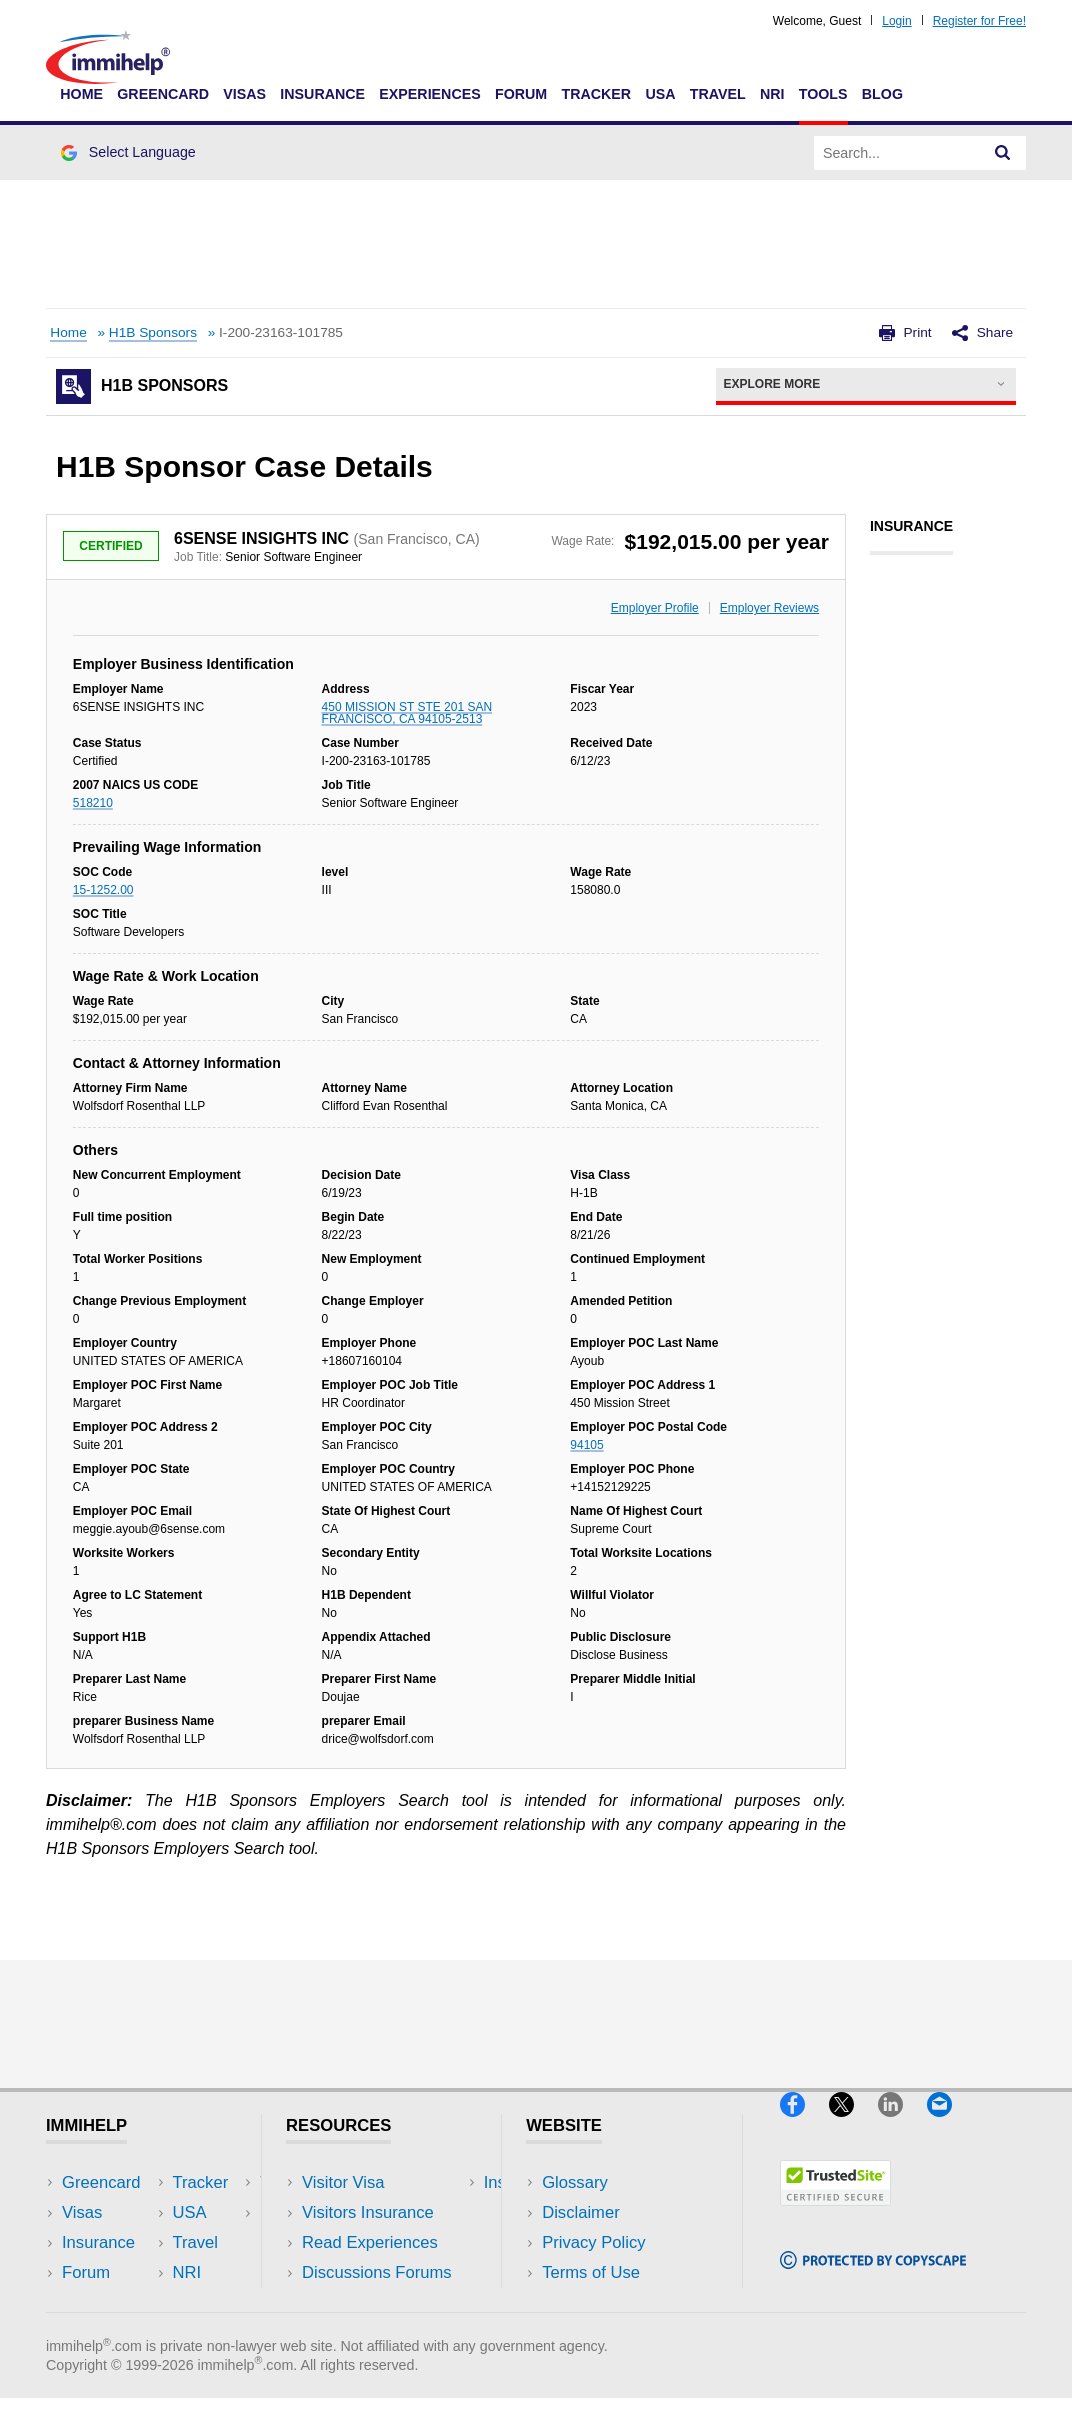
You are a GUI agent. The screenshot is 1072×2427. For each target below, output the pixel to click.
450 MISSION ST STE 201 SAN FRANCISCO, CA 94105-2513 (407, 713)
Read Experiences (370, 2242)
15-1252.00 (103, 890)
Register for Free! (979, 21)
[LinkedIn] (902, 2125)
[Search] (1003, 153)
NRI (772, 94)
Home (81, 94)
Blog (882, 94)
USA (660, 94)
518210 (93, 803)
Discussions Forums (377, 2272)
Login (896, 21)
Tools (823, 94)
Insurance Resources (380, 2302)
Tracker (596, 94)
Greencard (163, 94)
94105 (586, 1445)
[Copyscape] (873, 2277)
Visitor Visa (343, 2182)
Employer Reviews (769, 608)
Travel (718, 94)
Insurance (322, 94)
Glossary (575, 2182)
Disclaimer (581, 2212)
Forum (521, 94)
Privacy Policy (593, 2242)
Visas (244, 94)
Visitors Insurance (368, 2212)
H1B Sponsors (153, 332)
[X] (853, 2125)
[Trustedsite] (835, 2214)
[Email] (949, 2125)
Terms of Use (591, 2272)
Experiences (429, 94)
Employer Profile (655, 608)
